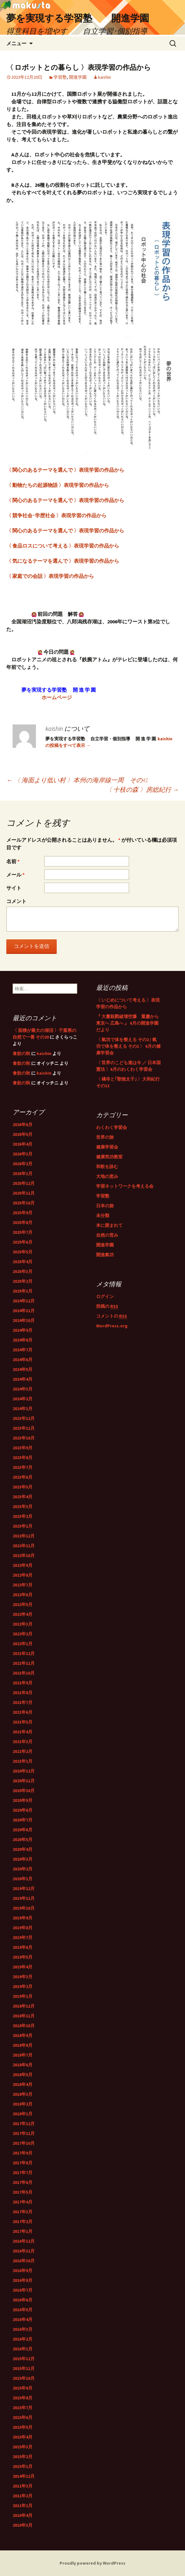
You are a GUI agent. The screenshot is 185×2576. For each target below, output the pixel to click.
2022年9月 (22, 1565)
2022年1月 (22, 1643)
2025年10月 (24, 1203)
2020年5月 (22, 1839)
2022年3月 (22, 1624)
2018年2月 (22, 2104)
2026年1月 (22, 1173)
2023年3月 (22, 1506)
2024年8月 (22, 1340)
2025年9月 (22, 1212)
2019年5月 (22, 1957)
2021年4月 (22, 1732)
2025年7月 (22, 1232)
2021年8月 (22, 1692)
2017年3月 (22, 2212)
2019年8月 (22, 1927)
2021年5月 (22, 1722)
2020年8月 (22, 1810)
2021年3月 (22, 1741)
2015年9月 (22, 2388)
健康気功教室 (109, 1157)
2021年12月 (24, 1653)
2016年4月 (22, 2319)
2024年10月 (24, 1320)
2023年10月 (24, 1438)
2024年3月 (22, 1389)
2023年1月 (22, 1526)
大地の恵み (107, 1176)
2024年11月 (24, 1310)
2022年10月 (24, 1555)
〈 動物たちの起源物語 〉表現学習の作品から (57, 485)
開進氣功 (105, 1255)
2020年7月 (22, 1820)
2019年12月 (24, 1888)
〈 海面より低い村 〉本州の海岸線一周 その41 (77, 780)
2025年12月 (24, 1183)
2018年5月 (22, 2074)
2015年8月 (22, 2398)
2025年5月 (22, 1252)
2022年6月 (22, 1594)
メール (15, 874)
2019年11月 (24, 1898)
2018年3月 (22, 2094)
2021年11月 (24, 1663)
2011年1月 (22, 2505)
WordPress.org (112, 1326)
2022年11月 (24, 1546)
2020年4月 (22, 1849)
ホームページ (54, 697)
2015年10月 (24, 2378)
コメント (16, 901)
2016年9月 (22, 2270)
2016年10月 (24, 2261)
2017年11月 (24, 2133)
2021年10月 (24, 1673)
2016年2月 (22, 2339)
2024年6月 (22, 1359)
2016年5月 (22, 2309)
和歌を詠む (107, 1166)
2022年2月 (22, 1634)
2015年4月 (22, 2437)
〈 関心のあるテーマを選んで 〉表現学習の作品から (65, 470)
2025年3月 (22, 1271)
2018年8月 (22, 2045)
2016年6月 (22, 2300)
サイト (13, 888)
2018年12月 (24, 2006)
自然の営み (107, 1235)
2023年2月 (22, 1516)
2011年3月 (22, 2486)
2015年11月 (24, 2368)
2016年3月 (22, 2329)
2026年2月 (22, 1164)
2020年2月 (22, 1869)
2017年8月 (22, 2163)
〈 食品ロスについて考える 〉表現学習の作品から (62, 545)
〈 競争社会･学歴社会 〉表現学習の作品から (56, 515)
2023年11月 (24, 1428)
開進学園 (78, 77)
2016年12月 (24, 2241)
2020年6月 (22, 1830)
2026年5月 (22, 1134)
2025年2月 (22, 1281)
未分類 (102, 1215)
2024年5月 (22, 1369)
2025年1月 (22, 1291)
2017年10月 (24, 2143)
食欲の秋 (21, 1053)
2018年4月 (22, 2084)
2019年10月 (24, 1908)
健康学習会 (107, 1147)
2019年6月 (22, 1947)
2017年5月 (22, 2192)
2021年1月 (22, 1761)
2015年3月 (22, 2447)
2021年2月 (22, 1751)
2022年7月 (22, 1585)
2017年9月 (22, 2153)
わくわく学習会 (111, 1127)
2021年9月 (22, 1683)
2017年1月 (22, 2231)
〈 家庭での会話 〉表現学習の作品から (50, 576)
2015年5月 (22, 2427)
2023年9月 (22, 1448)
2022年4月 (22, 1614)
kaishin (104, 77)
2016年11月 (24, 2251)
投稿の (107, 1306)
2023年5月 (22, 1487)
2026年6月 (22, 1124)
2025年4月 (22, 1261)
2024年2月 (22, 1399)
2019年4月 (22, 1967)
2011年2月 (22, 2496)
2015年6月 (22, 2417)
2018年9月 (22, 2035)
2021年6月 (22, 1712)
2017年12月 (24, 2123)
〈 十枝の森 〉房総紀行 (142, 789)
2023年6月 (22, 1477)
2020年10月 (24, 1790)
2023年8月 (22, 1457)
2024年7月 (22, 1350)
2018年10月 (24, 2025)
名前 (13, 861)
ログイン (105, 1296)
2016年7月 (22, 2290)
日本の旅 (105, 1206)
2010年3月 (22, 2525)
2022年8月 (22, 1575)
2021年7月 (22, 1702)
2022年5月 (22, 1604)
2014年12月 (24, 2476)
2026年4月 (22, 1144)
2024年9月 (22, 1330)
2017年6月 (22, 2182)
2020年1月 (22, 1879)
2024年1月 (22, 1408)
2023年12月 (24, 1418)
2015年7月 (22, 2407)
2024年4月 (22, 1379)
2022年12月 (24, 1536)
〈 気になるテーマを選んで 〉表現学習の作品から (62, 561)
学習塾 (60, 77)
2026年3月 (22, 1154)
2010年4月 (22, 2515)
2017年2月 (22, 2221)
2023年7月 (22, 1467)
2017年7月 (22, 2172)
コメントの (111, 1316)
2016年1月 (22, 2349)
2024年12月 (24, 1301)
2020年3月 (22, 1859)
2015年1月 (22, 2466)
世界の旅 (105, 1137)
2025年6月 (22, 1242)
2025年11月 (24, 1193)
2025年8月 (22, 1222)
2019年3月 (22, 1976)
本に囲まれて (109, 1225)
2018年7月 (22, 2055)
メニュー (16, 43)
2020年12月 (24, 1771)
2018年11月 (24, 2016)
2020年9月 (22, 1800)
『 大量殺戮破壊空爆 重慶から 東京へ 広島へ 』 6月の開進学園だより (127, 1023)
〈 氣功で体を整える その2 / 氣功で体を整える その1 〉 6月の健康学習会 (128, 1046)
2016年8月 (22, 2280)
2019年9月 (22, 1918)
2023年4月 (22, 1497)
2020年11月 (24, 1781)
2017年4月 (22, 2202)
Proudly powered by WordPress (92, 2563)
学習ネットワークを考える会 (124, 1186)
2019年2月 (22, 1986)
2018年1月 (22, 2114)
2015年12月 (24, 2358)
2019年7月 (22, 1937)
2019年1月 (22, 1996)
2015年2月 (22, 2456)
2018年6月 (22, 2065)
